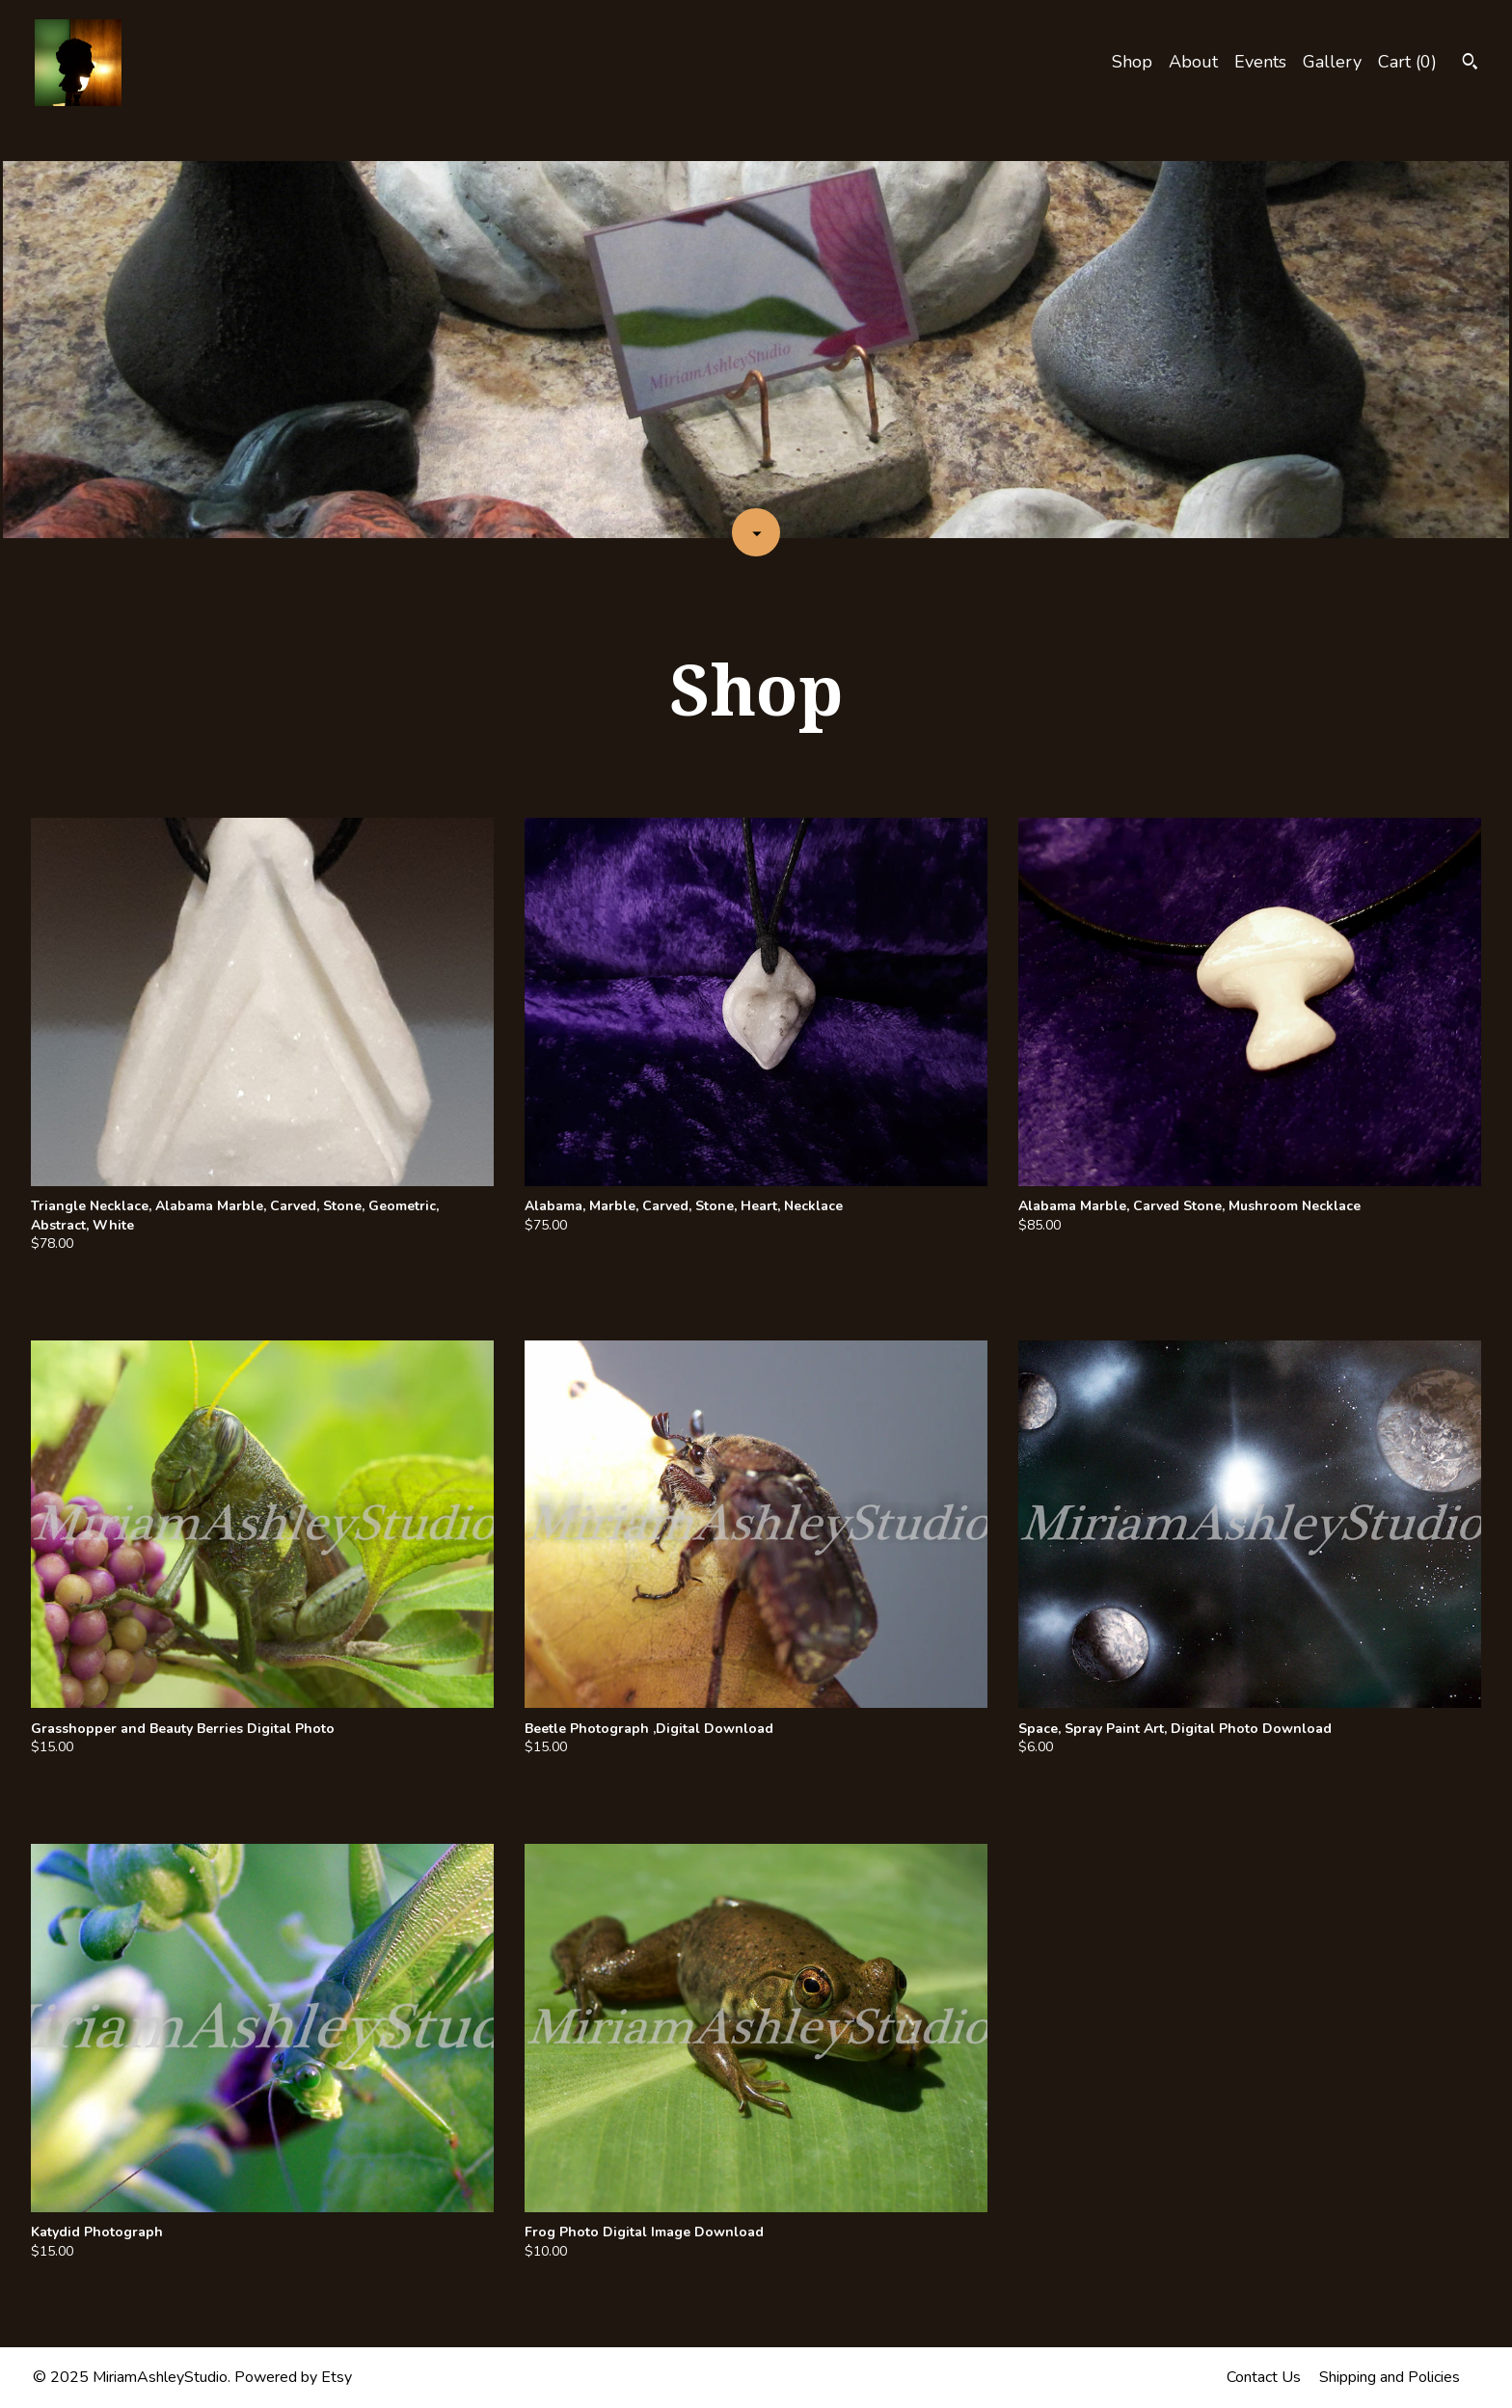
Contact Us (1264, 2377)
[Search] (1470, 64)
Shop (1132, 61)
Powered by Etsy (293, 2377)
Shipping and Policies (1389, 2377)
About (1193, 61)
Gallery (1332, 61)
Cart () (1407, 61)
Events (1260, 61)
